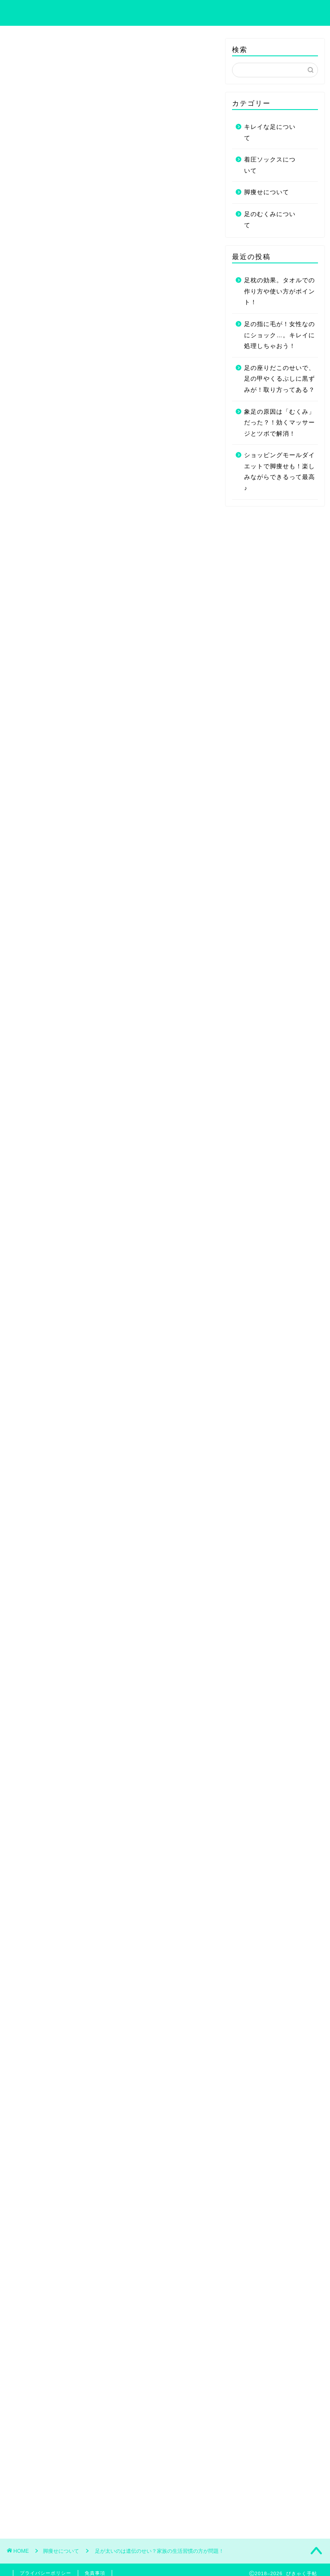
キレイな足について (270, 132)
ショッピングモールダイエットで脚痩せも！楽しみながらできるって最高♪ (279, 471)
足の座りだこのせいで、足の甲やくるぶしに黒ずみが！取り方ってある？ (279, 379)
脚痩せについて (33, 50)
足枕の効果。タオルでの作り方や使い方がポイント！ (279, 291)
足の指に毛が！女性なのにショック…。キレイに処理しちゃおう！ (279, 335)
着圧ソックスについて (270, 165)
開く (124, 450)
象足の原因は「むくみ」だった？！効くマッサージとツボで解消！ (279, 423)
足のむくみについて (270, 220)
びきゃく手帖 (165, 12)
